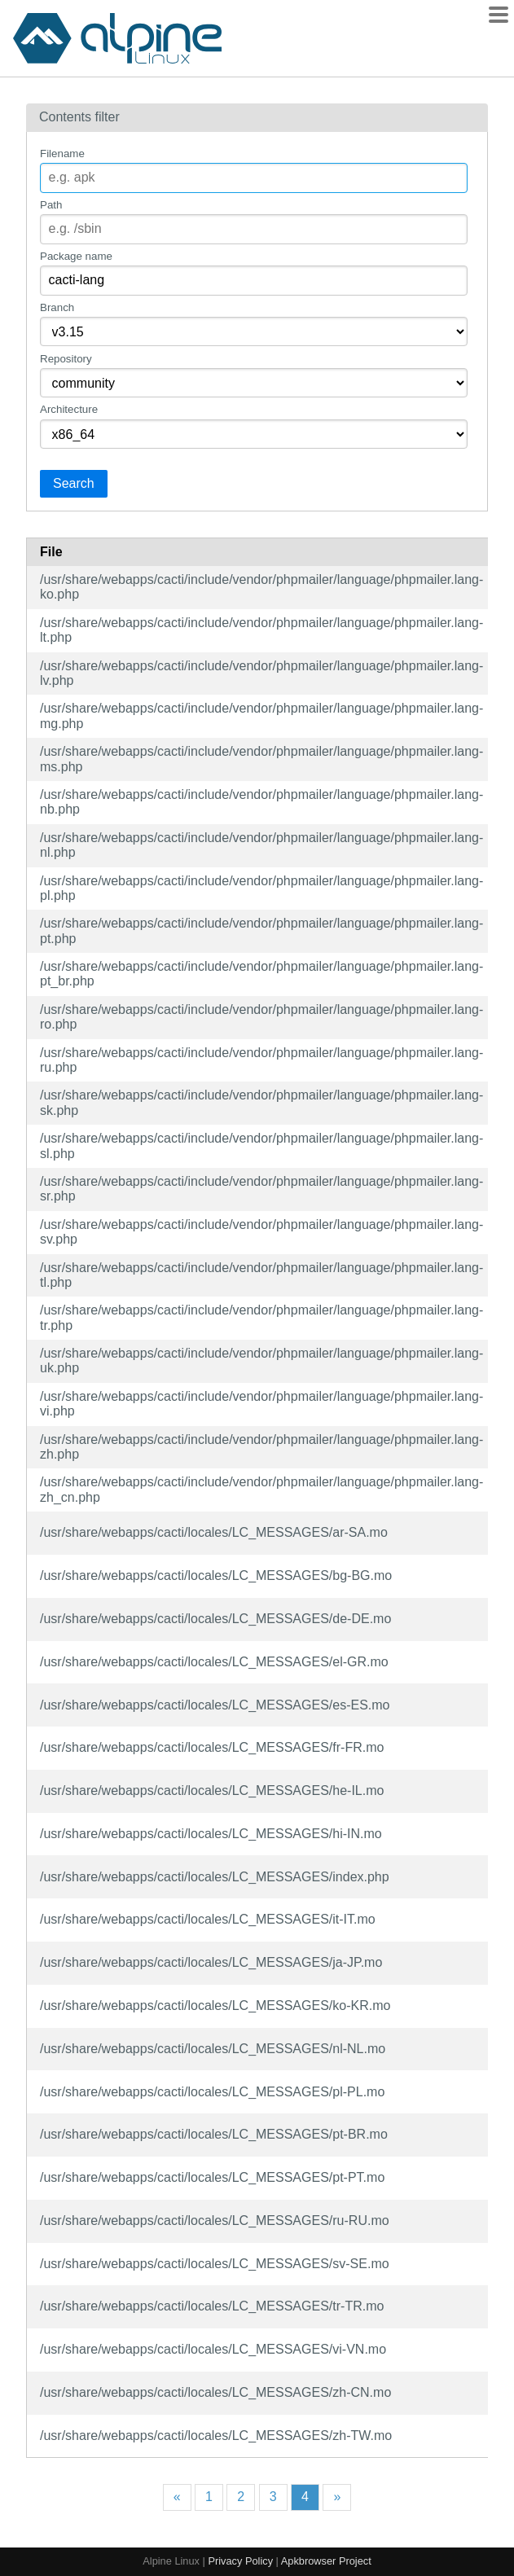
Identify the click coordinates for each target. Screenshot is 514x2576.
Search (73, 483)
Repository (66, 359)
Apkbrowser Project (326, 2561)
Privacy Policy (240, 2561)
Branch (57, 307)
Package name (76, 256)
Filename (62, 153)
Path (51, 205)
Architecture (69, 409)
